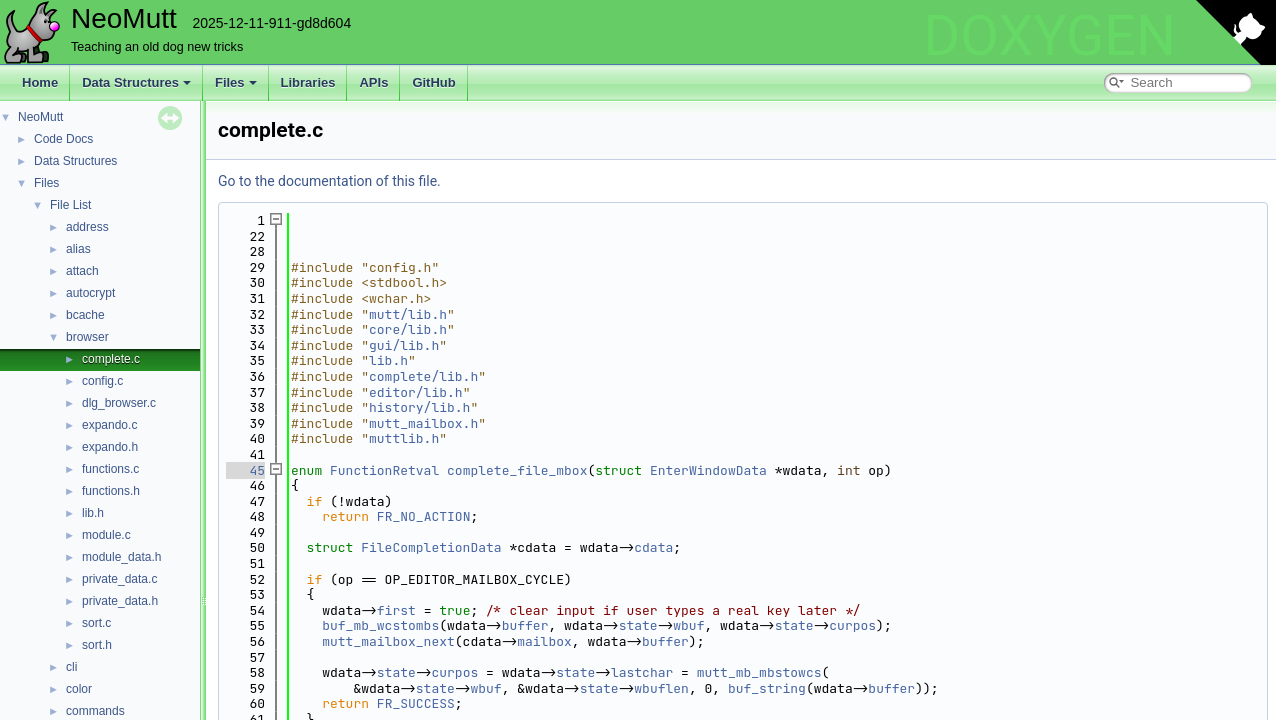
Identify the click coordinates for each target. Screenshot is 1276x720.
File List (70, 205)
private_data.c (119, 579)
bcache (85, 315)
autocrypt (90, 293)
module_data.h (121, 557)
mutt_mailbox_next (388, 641)
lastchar (642, 672)
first (396, 610)
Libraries (308, 82)
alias (78, 249)
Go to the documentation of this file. (329, 181)
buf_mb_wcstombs (380, 625)
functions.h (111, 491)
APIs (373, 82)
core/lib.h (408, 329)
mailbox (544, 641)
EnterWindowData (708, 470)
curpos (852, 625)
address (87, 227)
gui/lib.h (404, 345)
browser (87, 337)
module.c (106, 535)
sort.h (97, 645)
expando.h (110, 447)
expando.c (109, 425)
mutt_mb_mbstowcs (759, 672)
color (79, 689)
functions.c (110, 469)
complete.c (111, 359)
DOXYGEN (1049, 36)
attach (82, 271)
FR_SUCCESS (416, 703)
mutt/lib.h (408, 314)
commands (95, 711)
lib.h (93, 513)
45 (245, 470)
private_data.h (120, 601)
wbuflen (661, 688)
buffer (525, 625)
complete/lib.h (423, 376)
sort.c (96, 623)
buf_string (767, 688)
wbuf (688, 625)
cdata (653, 547)
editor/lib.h (416, 392)
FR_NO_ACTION (424, 516)
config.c (102, 381)
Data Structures (136, 82)
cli (71, 667)
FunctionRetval (384, 470)
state (638, 625)
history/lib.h (419, 407)
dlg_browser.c (119, 403)
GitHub (433, 82)
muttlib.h (404, 438)
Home (40, 82)
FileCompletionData (431, 547)
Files (236, 82)
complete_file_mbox (517, 470)
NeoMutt (40, 117)
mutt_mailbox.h (423, 423)
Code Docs (63, 139)
